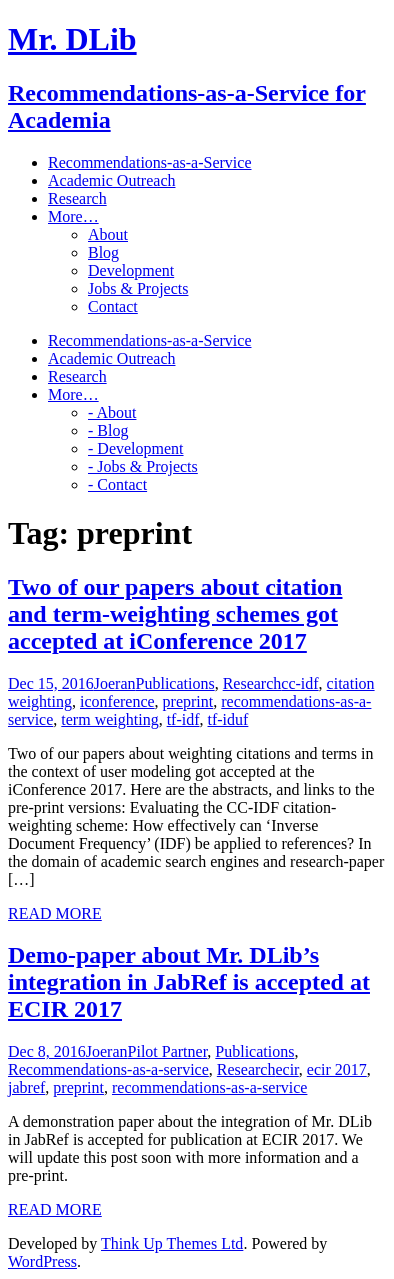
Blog (103, 252)
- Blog (108, 430)
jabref (26, 1087)
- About (112, 412)
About (108, 234)
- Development (136, 448)
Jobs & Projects (138, 288)
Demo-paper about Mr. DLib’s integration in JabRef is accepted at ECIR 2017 (189, 982)
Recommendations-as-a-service (108, 1069)
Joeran (115, 683)
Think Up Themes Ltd (172, 1243)
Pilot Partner (168, 1051)
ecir (286, 1069)
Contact (113, 306)
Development (131, 270)
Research (252, 683)
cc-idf (299, 683)
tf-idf (183, 719)
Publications (175, 683)
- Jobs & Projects (143, 466)
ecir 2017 (337, 1069)
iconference (117, 701)
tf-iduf (228, 719)
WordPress (42, 1261)
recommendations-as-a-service (209, 1087)
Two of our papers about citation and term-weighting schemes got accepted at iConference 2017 (175, 614)
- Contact (117, 484)
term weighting (109, 719)
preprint (188, 701)
